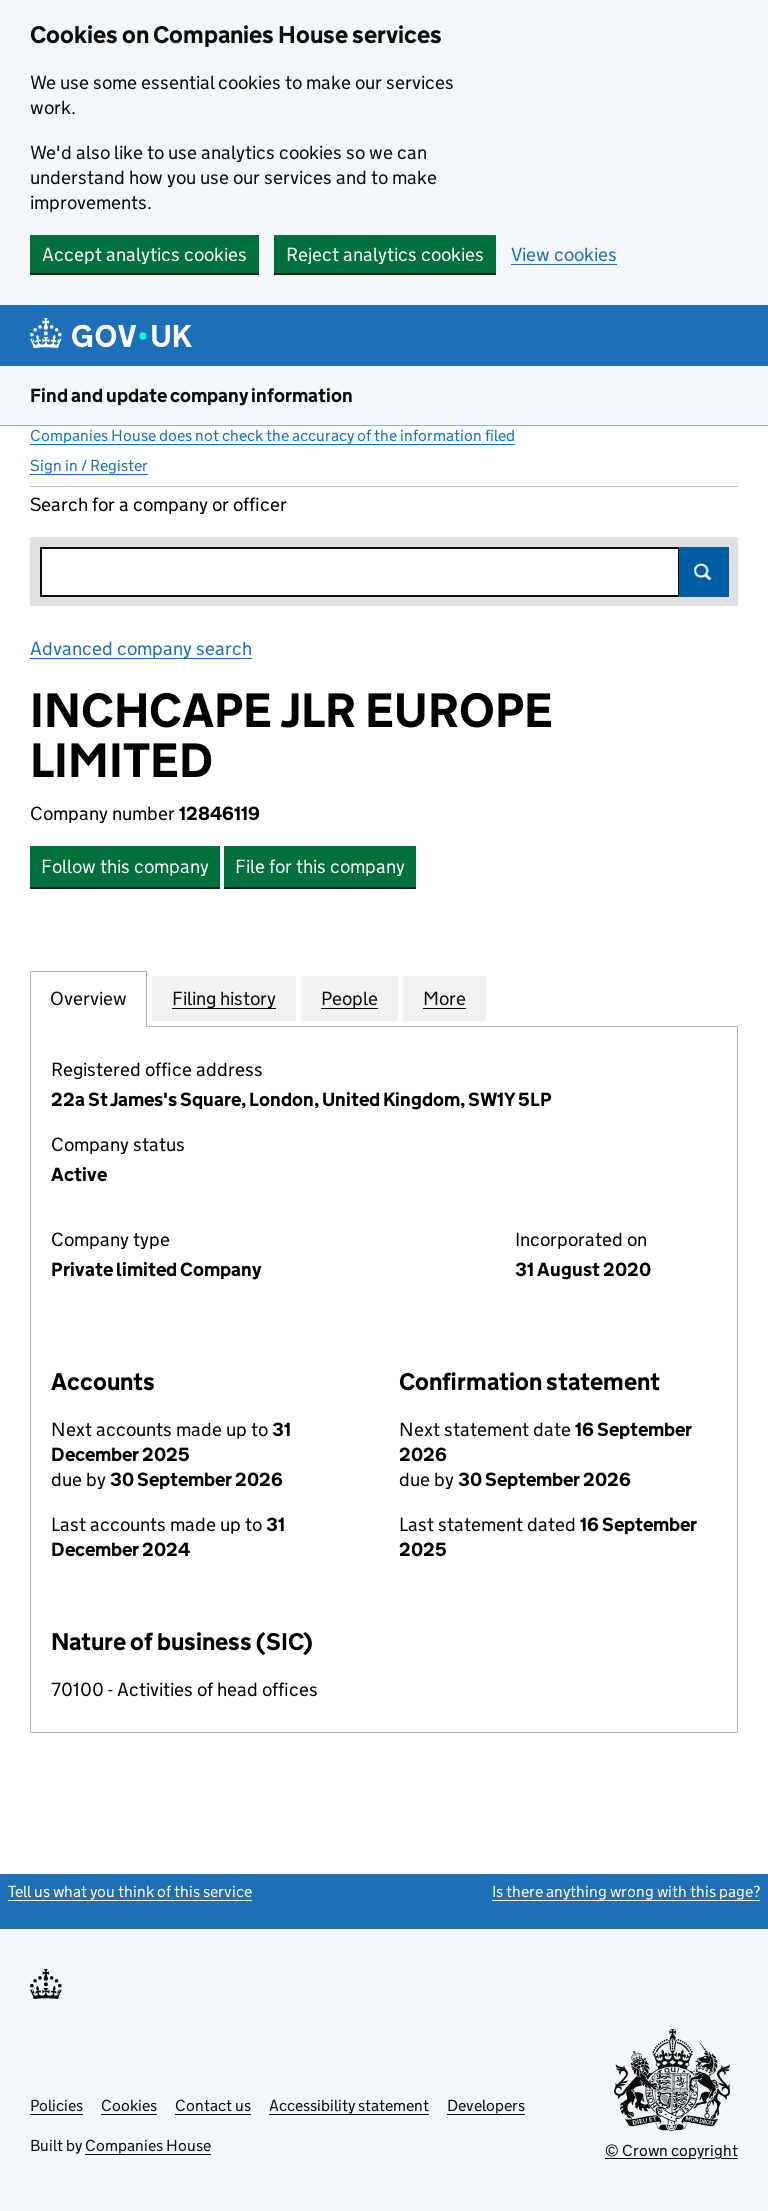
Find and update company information (191, 395)
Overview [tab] (88, 998)
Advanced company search (141, 648)
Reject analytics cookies (385, 254)
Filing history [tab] (224, 998)
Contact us (213, 2105)
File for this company (320, 866)
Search (704, 572)
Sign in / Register (89, 465)
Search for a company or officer (158, 504)
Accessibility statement (349, 2105)
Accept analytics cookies (144, 254)
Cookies (129, 2105)
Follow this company (125, 866)
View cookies (564, 254)
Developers (486, 2105)
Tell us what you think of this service (130, 1891)
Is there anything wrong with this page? (626, 1891)
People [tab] (349, 998)
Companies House (148, 2145)
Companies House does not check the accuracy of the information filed (272, 435)
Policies (56, 2105)
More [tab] (444, 998)
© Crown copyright (671, 2150)
